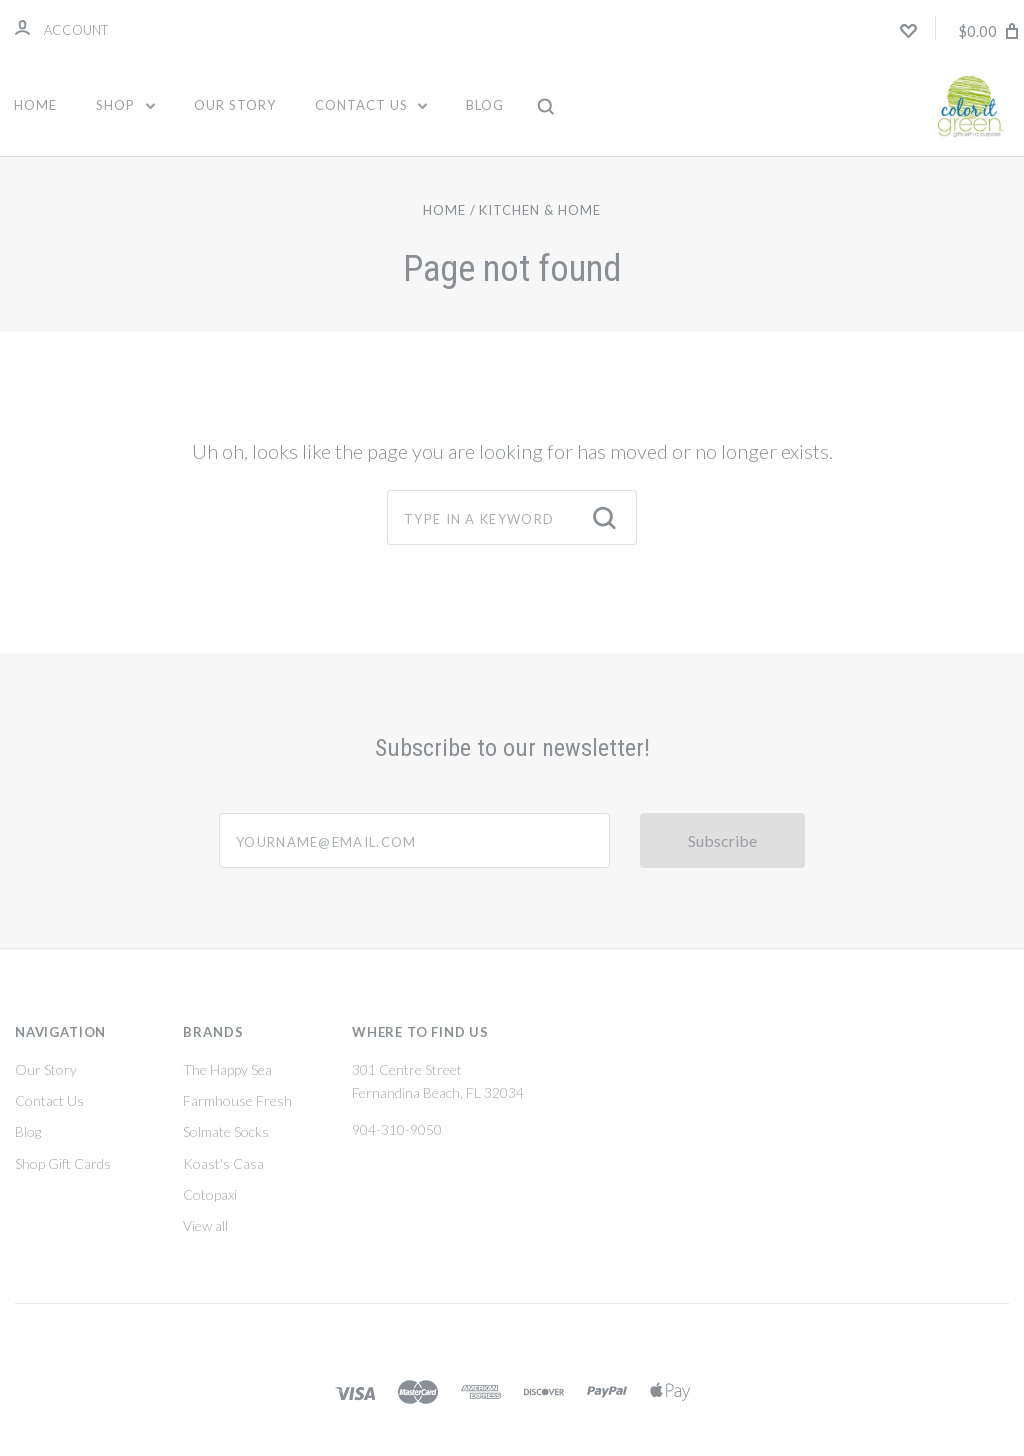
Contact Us (371, 105)
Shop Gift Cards (63, 1163)
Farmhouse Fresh (237, 1100)
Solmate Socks (226, 1131)
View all (205, 1225)
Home (35, 105)
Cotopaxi (210, 1194)
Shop (125, 105)
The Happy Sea (227, 1069)
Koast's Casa (223, 1163)
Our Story (235, 105)
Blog (485, 105)
